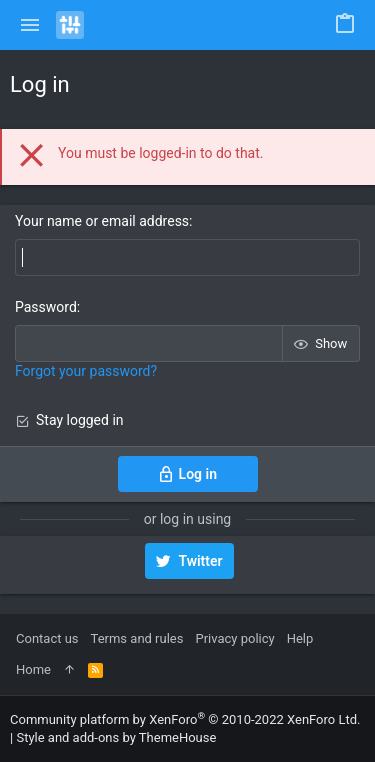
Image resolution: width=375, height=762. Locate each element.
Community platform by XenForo (185, 719)
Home (33, 669)
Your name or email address (102, 221)
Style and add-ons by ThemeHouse (116, 737)
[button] (30, 25)
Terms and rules (137, 638)
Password (46, 307)
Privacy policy (234, 638)
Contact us (47, 638)
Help (300, 638)
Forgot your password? (86, 371)
